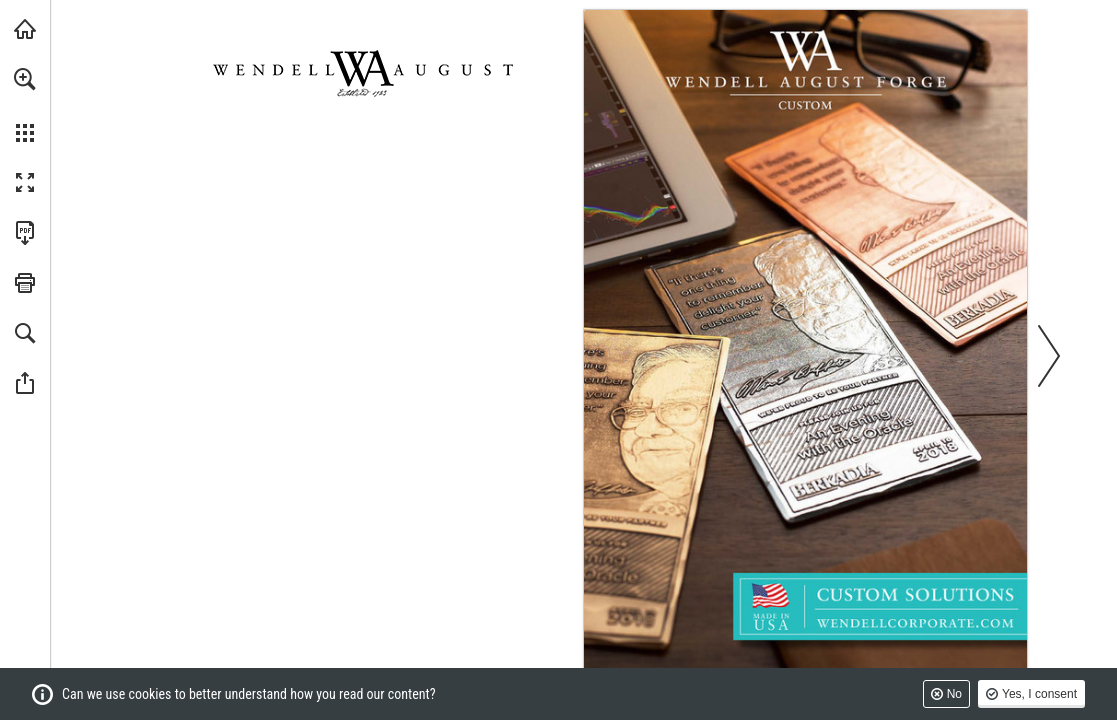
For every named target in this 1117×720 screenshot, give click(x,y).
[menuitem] (25, 105)
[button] (25, 79)
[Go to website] (915, 622)
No (954, 694)
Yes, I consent (1039, 694)
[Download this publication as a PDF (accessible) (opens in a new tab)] (25, 233)
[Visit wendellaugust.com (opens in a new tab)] (25, 29)
